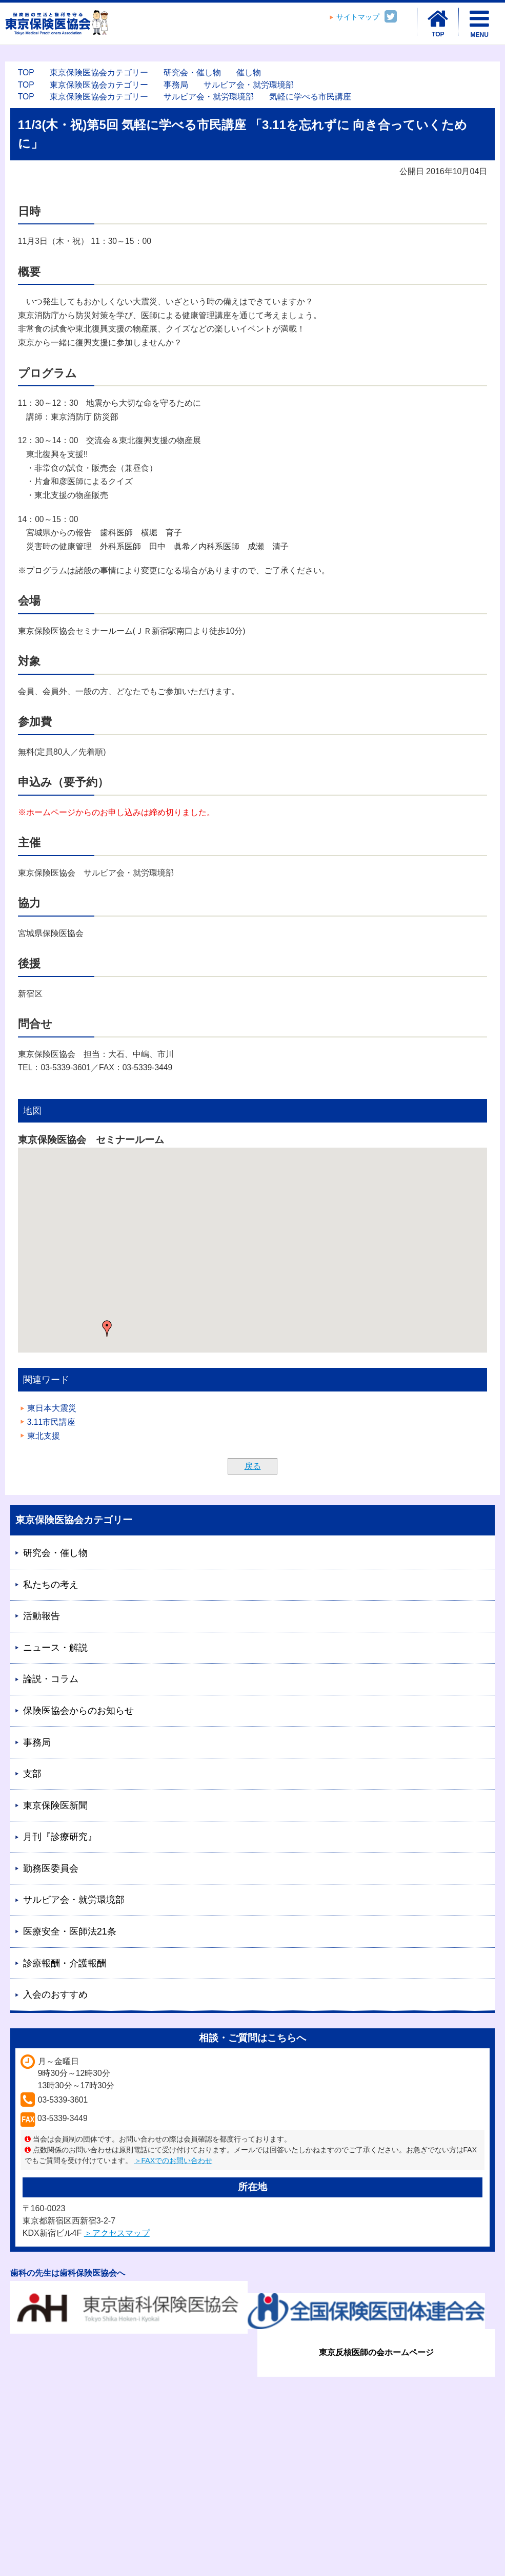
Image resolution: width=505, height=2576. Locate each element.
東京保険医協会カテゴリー (99, 72)
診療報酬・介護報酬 (64, 1963)
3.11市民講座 (51, 1422)
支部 (32, 1774)
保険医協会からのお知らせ (78, 1711)
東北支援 (43, 1435)
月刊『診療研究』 (60, 1837)
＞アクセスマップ (117, 2233)
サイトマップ (357, 17)
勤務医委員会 (50, 1868)
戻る (253, 1466)
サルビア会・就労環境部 (249, 84)
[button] (107, 1328)
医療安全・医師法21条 (69, 1931)
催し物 (248, 72)
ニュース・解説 (55, 1648)
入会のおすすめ (55, 1994)
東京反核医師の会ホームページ (376, 2352)
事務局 (176, 84)
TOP (26, 72)
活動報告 (41, 1616)
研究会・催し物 (192, 72)
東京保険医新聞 (55, 1805)
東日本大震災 (51, 1408)
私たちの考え (50, 1585)
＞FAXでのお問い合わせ (173, 2160)
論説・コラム (50, 1679)
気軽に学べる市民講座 (310, 96)
